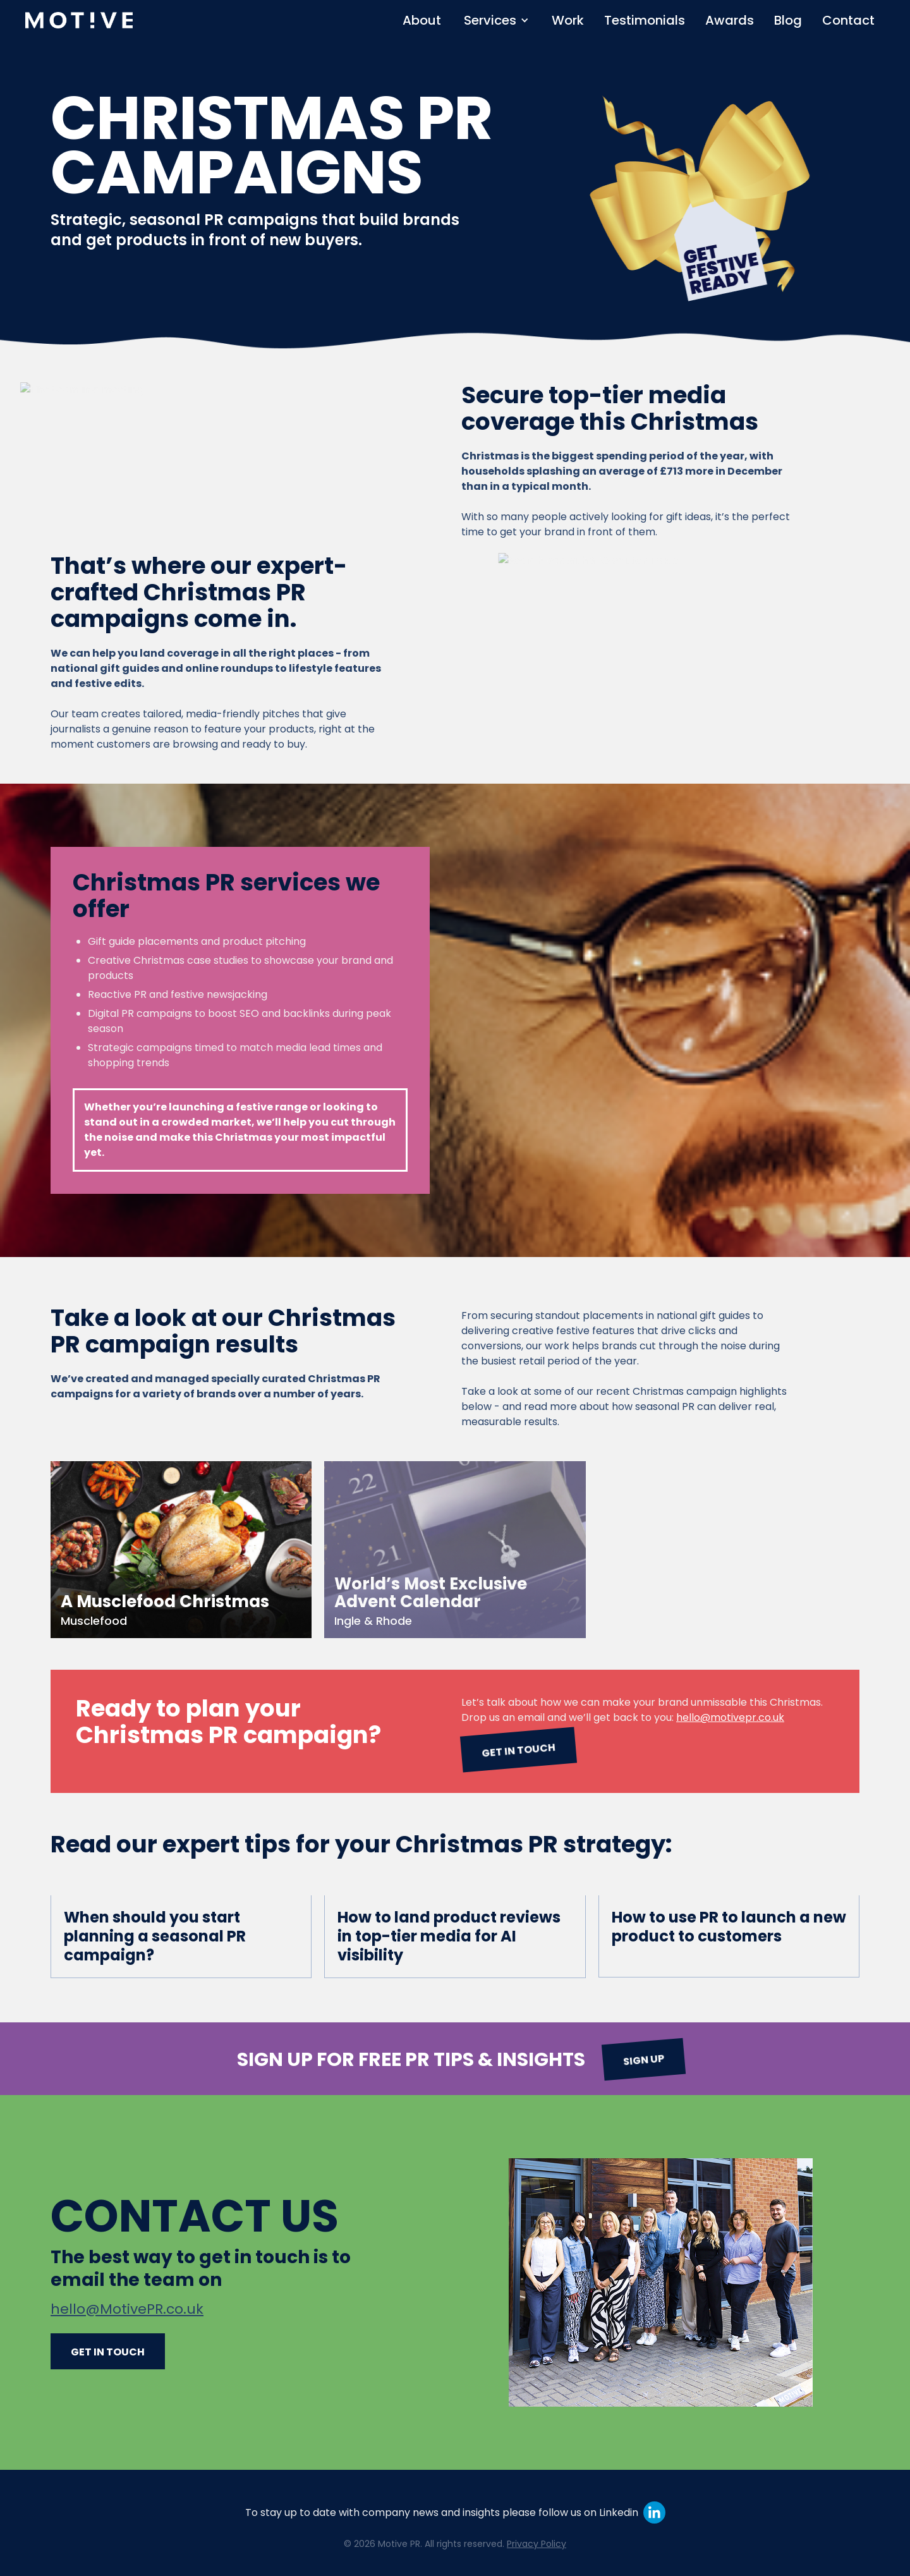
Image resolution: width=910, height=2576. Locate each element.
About (422, 20)
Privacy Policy (536, 2543)
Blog (788, 20)
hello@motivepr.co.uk (730, 1717)
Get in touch (518, 1750)
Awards (729, 20)
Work (568, 20)
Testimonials (644, 20)
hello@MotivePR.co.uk (127, 2309)
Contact (848, 20)
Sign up (643, 2059)
